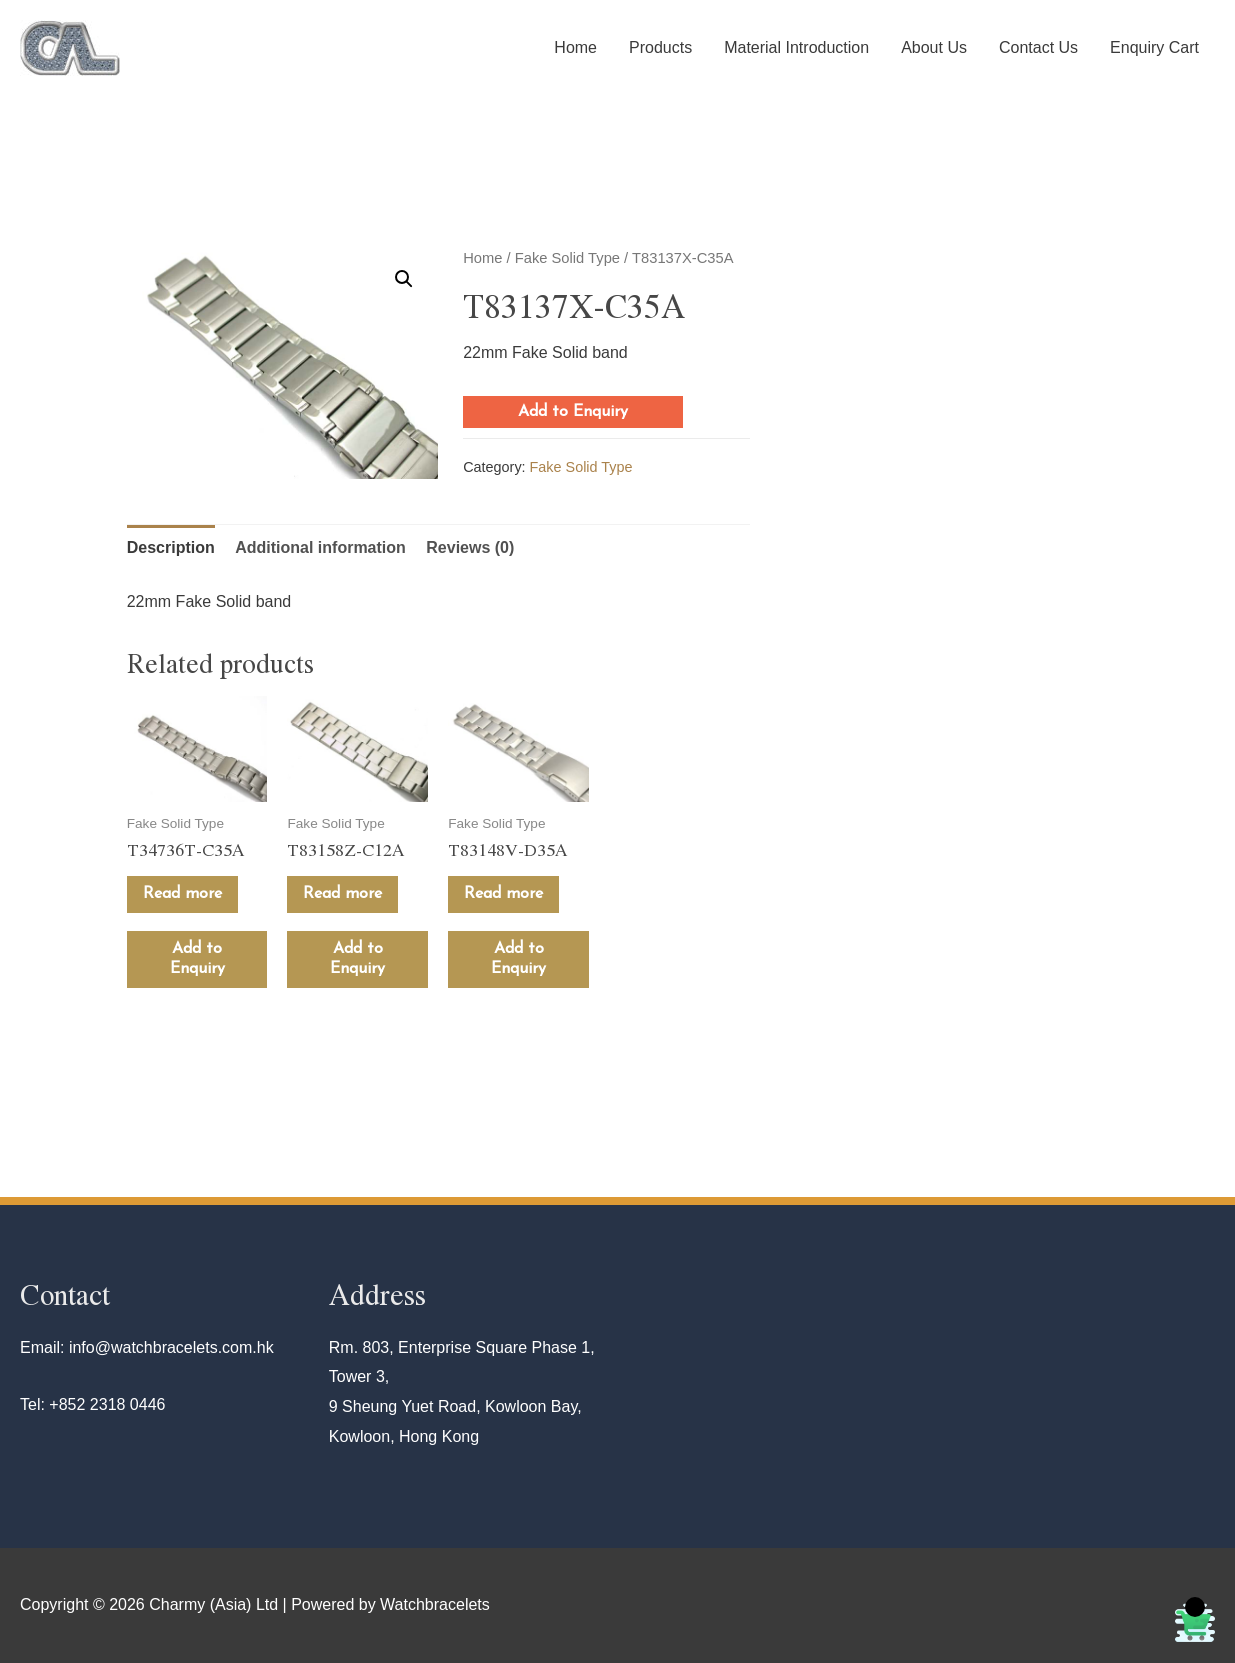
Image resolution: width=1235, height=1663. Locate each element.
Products (660, 47)
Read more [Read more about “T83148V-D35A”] (503, 894)
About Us (934, 47)
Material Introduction (796, 47)
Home (575, 47)
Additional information (320, 547)
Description (171, 547)
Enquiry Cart (1154, 47)
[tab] (171, 548)
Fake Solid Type (567, 258)
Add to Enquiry (573, 412)
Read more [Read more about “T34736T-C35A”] (182, 894)
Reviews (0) (470, 547)
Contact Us (1038, 47)
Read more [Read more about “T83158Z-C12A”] (342, 894)
